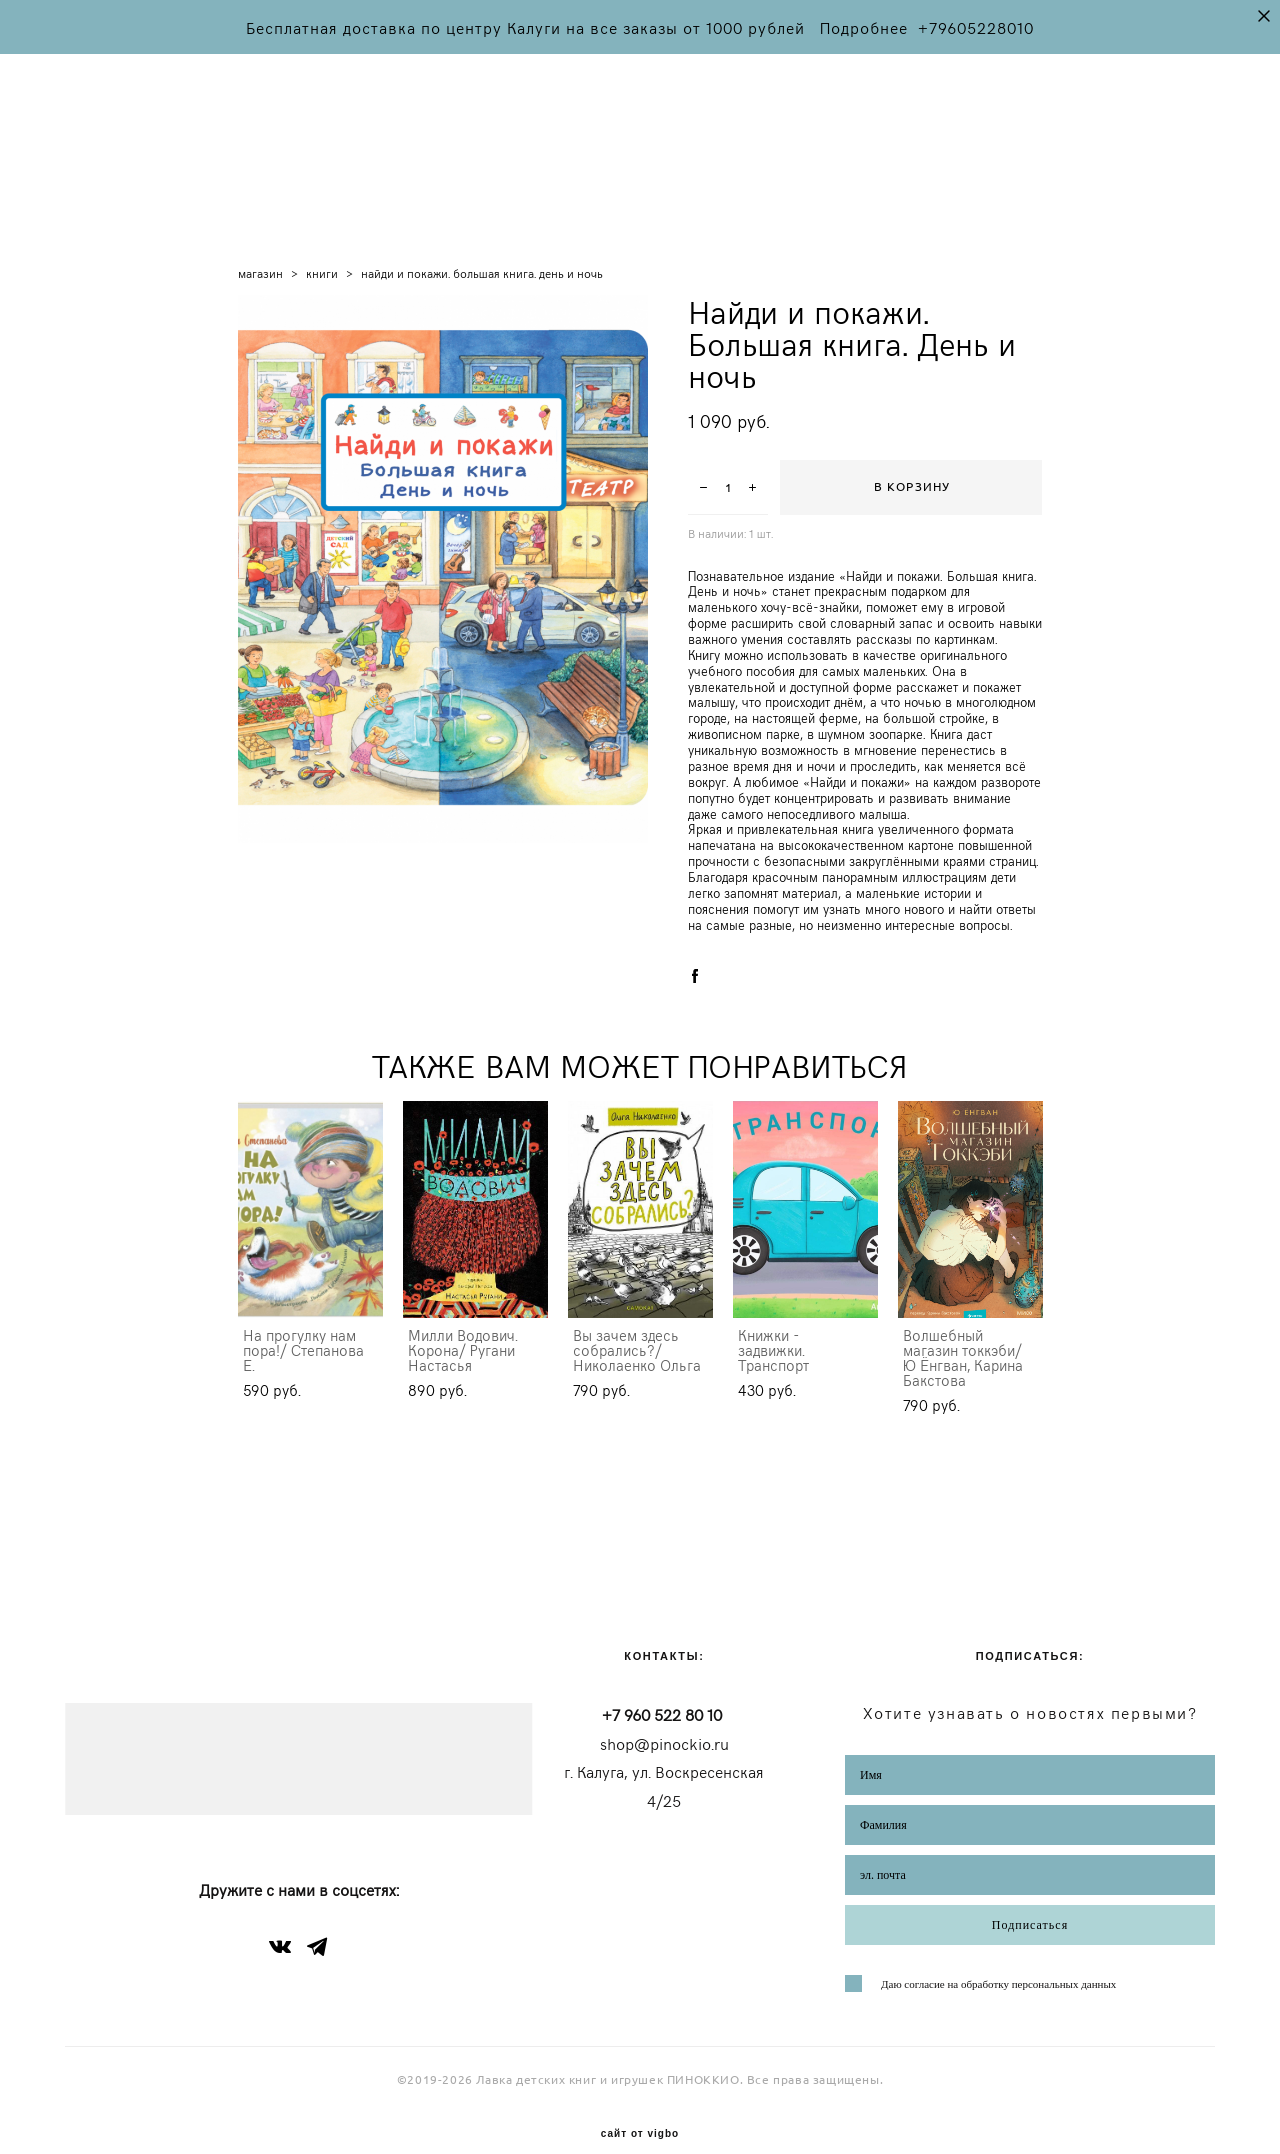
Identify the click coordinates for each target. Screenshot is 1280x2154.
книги (322, 245)
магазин (260, 245)
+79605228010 (976, 27)
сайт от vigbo (640, 2108)
